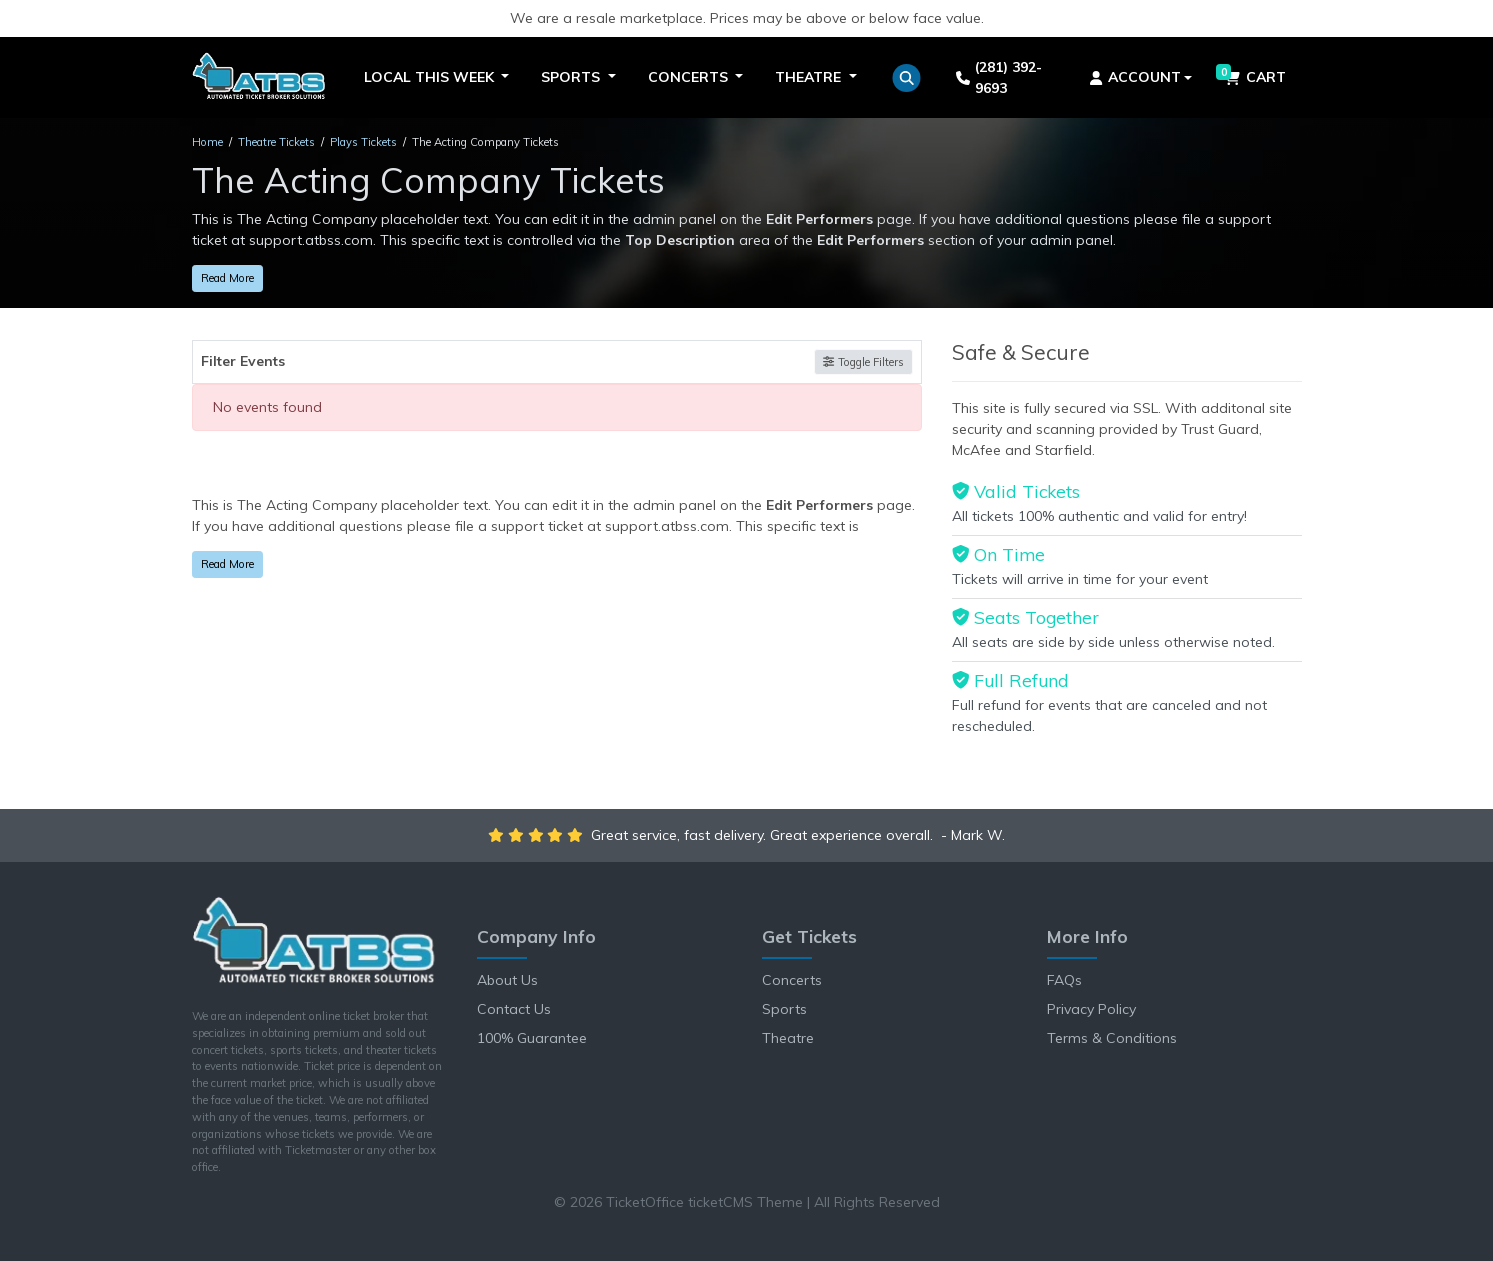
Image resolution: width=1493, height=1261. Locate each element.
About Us (507, 980)
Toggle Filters (863, 362)
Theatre (788, 1038)
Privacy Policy (1091, 1009)
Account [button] (1135, 77)
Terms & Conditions (1112, 1038)
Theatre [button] (810, 77)
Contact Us (514, 1009)
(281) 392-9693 (999, 77)
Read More (227, 278)
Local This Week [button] (431, 77)
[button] (906, 78)
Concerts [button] (690, 77)
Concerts (792, 980)
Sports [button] (572, 77)
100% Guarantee (532, 1038)
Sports (784, 1009)
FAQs (1064, 980)
